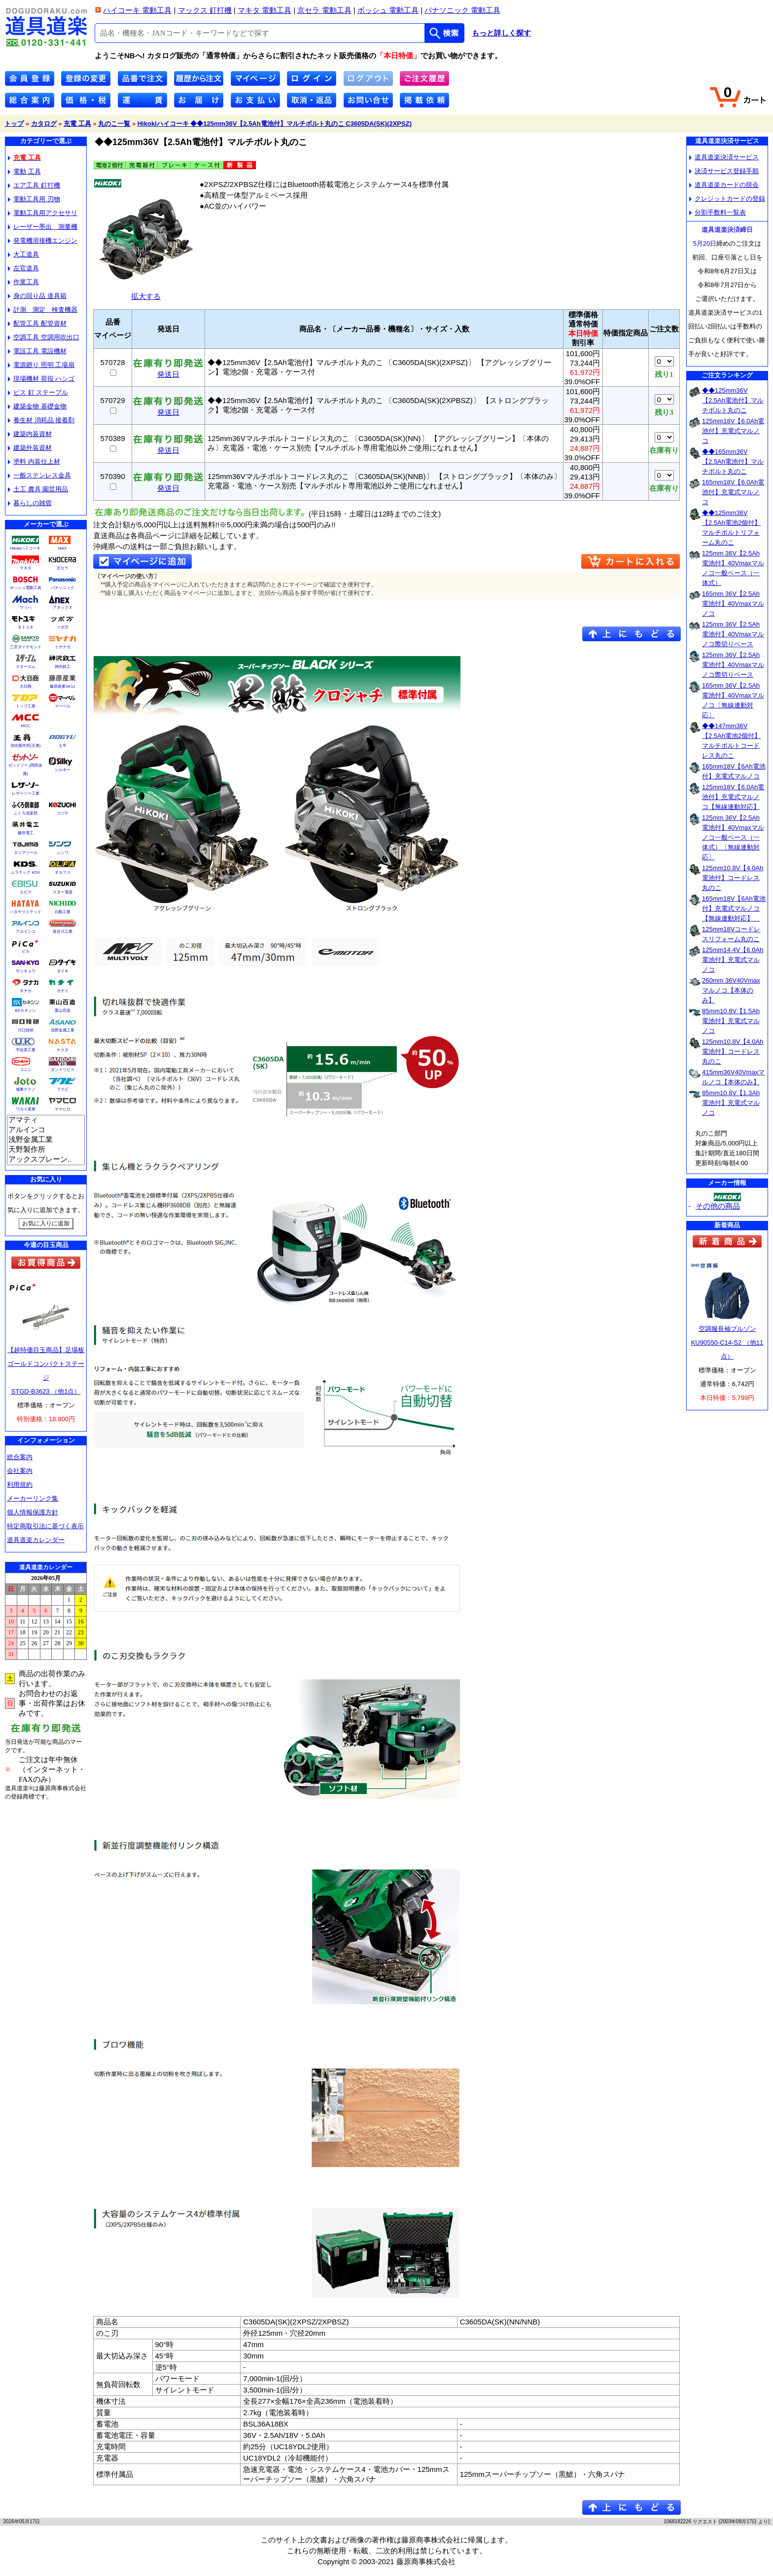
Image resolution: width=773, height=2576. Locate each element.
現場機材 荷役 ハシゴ (41, 378)
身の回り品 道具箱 (37, 295)
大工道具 (23, 254)
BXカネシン (25, 1010)
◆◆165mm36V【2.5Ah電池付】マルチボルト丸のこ (733, 461)
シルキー (62, 770)
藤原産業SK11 (62, 686)
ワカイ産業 (25, 1109)
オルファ (62, 872)
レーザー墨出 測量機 (42, 226)
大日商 (26, 686)
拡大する (146, 292)
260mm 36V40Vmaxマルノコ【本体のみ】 (731, 990)
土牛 (63, 745)
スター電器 (62, 892)
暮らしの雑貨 (30, 503)
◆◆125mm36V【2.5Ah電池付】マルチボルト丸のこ (733, 400)
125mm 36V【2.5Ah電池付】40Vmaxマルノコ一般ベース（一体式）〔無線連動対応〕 (733, 837)
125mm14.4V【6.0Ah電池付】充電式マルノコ (732, 959)
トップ (14, 123)
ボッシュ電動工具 (25, 588)
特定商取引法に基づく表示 (45, 1526)
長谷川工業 (62, 931)
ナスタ (63, 1050)
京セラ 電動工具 (324, 10)
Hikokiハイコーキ (25, 548)
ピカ (26, 951)
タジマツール (25, 852)
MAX (62, 548)
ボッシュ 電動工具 (388, 10)
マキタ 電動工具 (264, 10)
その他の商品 (718, 1206)
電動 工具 (24, 171)
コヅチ (63, 813)
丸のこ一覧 (114, 123)
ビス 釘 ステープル (38, 392)
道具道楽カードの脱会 (724, 184)
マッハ (26, 607)
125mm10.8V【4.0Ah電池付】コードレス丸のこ (732, 877)
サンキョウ (25, 971)
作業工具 (23, 282)
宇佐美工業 (25, 1050)
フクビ (63, 1089)
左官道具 (23, 268)
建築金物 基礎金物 (37, 406)
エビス (26, 892)
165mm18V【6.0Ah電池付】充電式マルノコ (733, 492)
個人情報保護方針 (32, 1512)
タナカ (26, 991)
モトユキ (26, 627)
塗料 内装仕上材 (34, 461)
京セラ (63, 568)
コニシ (26, 1069)
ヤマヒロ (62, 1109)
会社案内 (20, 1470)
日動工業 (62, 912)
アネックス (62, 607)
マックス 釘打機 (205, 10)
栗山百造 (62, 1010)
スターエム (25, 666)
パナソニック (62, 588)
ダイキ (63, 971)
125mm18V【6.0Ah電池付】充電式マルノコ (733, 430)
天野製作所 (45, 1150)
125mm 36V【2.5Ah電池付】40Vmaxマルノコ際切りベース (733, 634)
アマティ (45, 1120)
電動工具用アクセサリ (42, 213)
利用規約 (20, 1484)
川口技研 (26, 1030)
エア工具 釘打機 (34, 185)
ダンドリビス (62, 1069)
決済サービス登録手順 (724, 171)
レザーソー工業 (25, 793)
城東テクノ (25, 1089)
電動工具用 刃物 (34, 199)
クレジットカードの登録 (727, 198)
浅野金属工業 (62, 1030)
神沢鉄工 (62, 666)
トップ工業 (25, 706)
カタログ (44, 123)
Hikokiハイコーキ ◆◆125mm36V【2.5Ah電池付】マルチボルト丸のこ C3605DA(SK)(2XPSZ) (275, 123)
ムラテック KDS (25, 872)
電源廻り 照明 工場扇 (41, 364)
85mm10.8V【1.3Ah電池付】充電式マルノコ (731, 1102)
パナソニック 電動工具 (462, 10)
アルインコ (25, 931)
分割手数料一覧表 (717, 212)
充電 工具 (77, 123)
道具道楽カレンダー (36, 1540)
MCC (25, 726)
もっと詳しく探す (501, 33)
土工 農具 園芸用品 (38, 489)
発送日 (168, 370)
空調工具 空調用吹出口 (43, 337)
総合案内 (20, 1457)
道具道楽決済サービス (724, 157)
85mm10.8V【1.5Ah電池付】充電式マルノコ (731, 1020)
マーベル (62, 706)
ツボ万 (63, 627)
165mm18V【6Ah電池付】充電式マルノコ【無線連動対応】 (734, 908)
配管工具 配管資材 (37, 323)
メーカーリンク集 (32, 1498)
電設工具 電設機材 (37, 351)
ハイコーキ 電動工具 (137, 10)
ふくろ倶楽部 (25, 813)
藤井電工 (26, 833)
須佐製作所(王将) (25, 745)
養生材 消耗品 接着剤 (41, 420)
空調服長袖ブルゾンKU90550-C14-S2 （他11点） (727, 1342)
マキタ (26, 568)
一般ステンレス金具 (39, 475)
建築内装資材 (30, 434)
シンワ (63, 852)
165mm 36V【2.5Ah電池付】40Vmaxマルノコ (733, 603)
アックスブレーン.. (45, 1160)
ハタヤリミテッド (25, 912)
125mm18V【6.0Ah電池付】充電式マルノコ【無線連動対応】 (733, 796)
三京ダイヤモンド (25, 647)
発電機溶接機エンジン (42, 240)
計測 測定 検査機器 (42, 309)
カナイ (63, 991)
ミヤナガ (62, 647)
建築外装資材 (30, 447)
